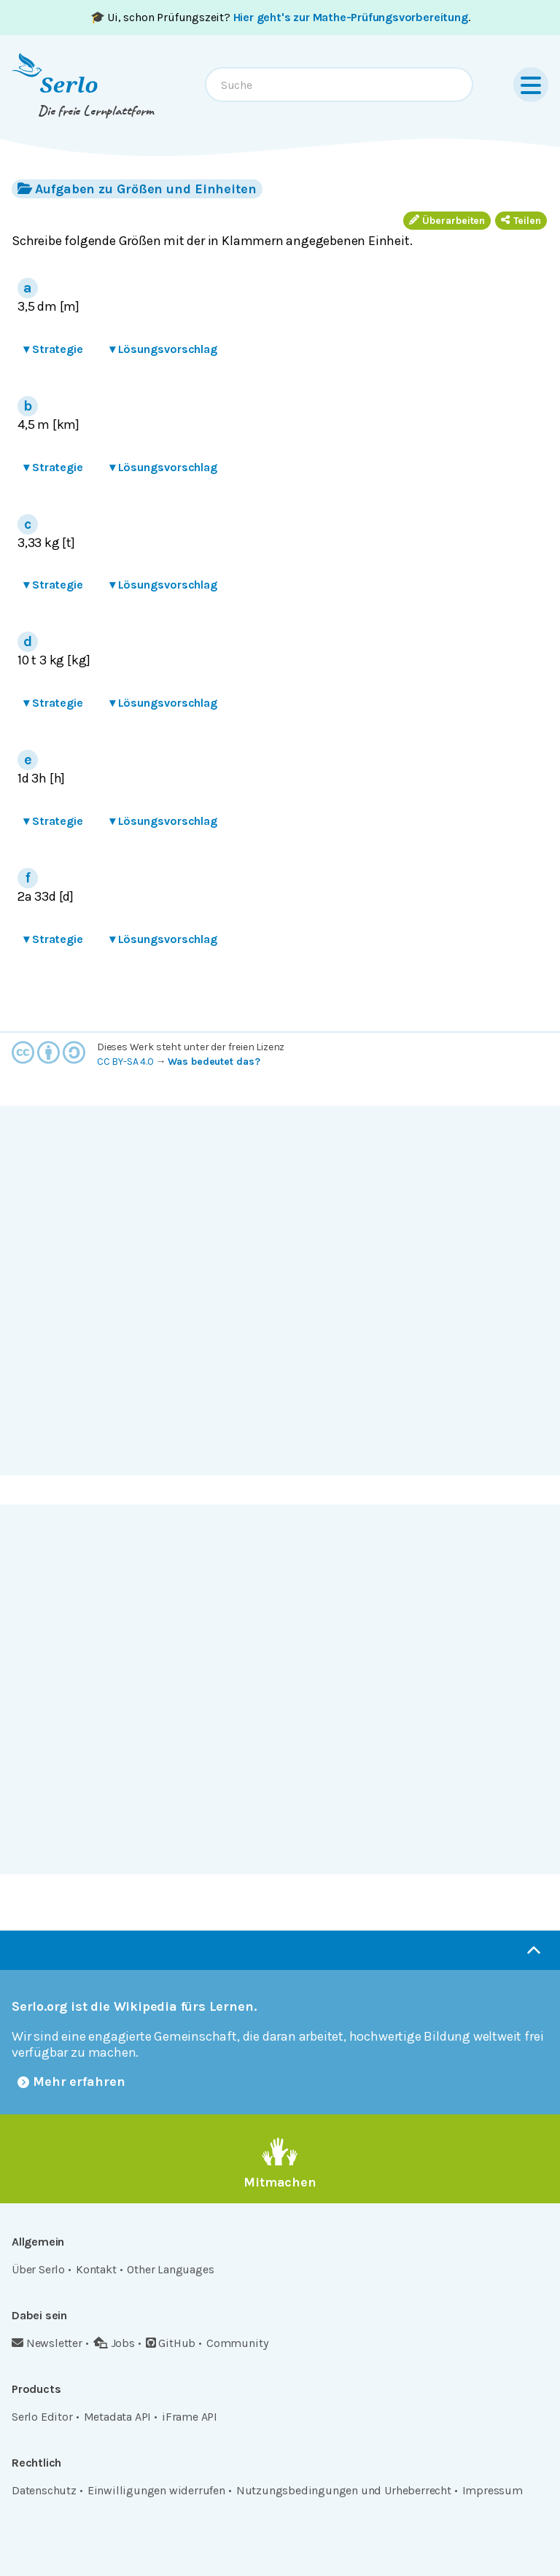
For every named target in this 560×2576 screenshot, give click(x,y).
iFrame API (189, 2417)
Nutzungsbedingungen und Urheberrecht (343, 2490)
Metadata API (118, 2417)
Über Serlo (38, 2269)
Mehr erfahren (71, 2081)
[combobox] (339, 84)
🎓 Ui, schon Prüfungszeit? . (280, 17)
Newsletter (47, 2343)
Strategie (53, 349)
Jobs (114, 2343)
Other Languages (170, 2269)
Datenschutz (44, 2490)
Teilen (521, 220)
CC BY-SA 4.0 (125, 1061)
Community (237, 2343)
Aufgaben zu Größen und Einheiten (137, 188)
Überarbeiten (447, 220)
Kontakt (96, 2269)
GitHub (171, 2343)
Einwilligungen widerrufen (156, 2490)
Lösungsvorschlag (163, 349)
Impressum (492, 2490)
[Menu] (530, 84)
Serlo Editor (42, 2417)
